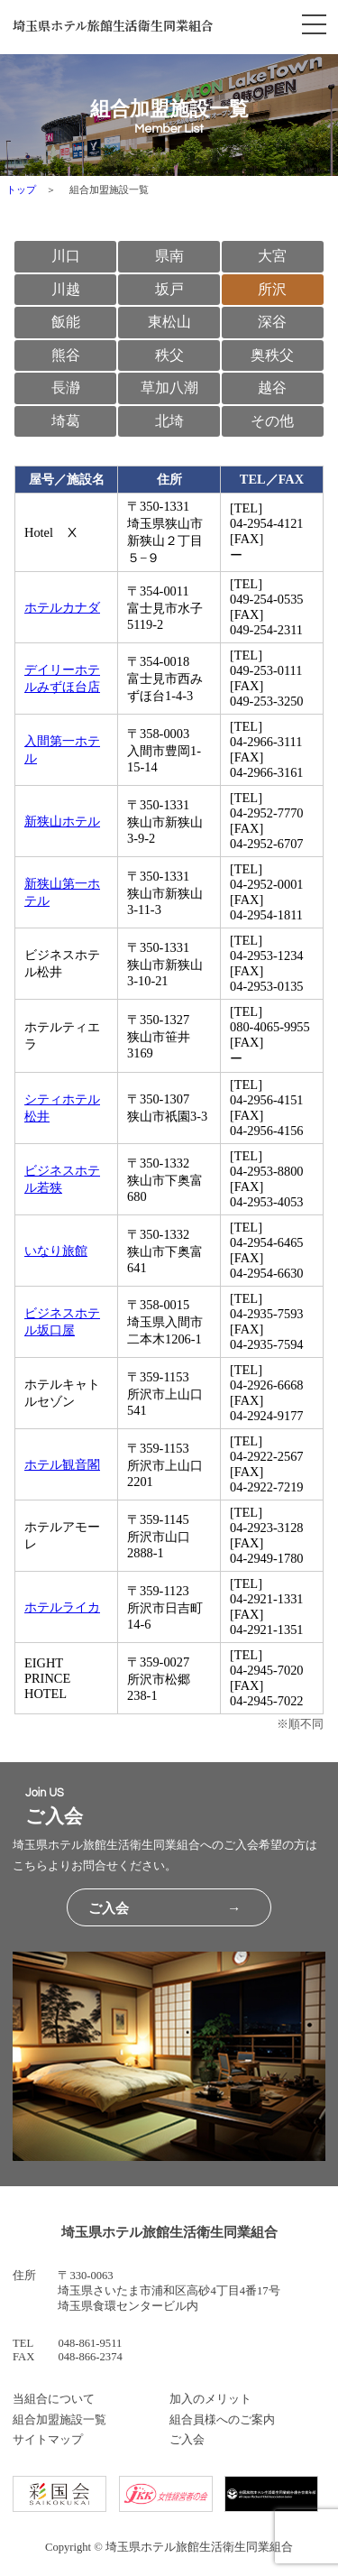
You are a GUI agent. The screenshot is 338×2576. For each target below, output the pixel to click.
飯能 (65, 321)
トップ (21, 189)
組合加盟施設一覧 (59, 2420)
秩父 (169, 355)
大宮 (272, 255)
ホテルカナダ (62, 607)
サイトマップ (48, 2439)
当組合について (54, 2399)
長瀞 (65, 387)
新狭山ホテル (62, 821)
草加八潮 (169, 387)
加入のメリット (210, 2399)
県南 (169, 255)
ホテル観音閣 (62, 1464)
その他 (272, 421)
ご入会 (187, 2439)
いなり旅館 (55, 1250)
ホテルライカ (62, 1607)
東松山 (169, 321)
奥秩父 (272, 355)
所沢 (272, 289)
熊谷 (65, 355)
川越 (65, 289)
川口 (65, 255)
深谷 (272, 321)
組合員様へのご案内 (222, 2420)
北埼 (169, 421)
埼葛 (65, 421)
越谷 (272, 387)
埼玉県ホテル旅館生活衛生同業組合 (113, 25)
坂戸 (169, 289)
